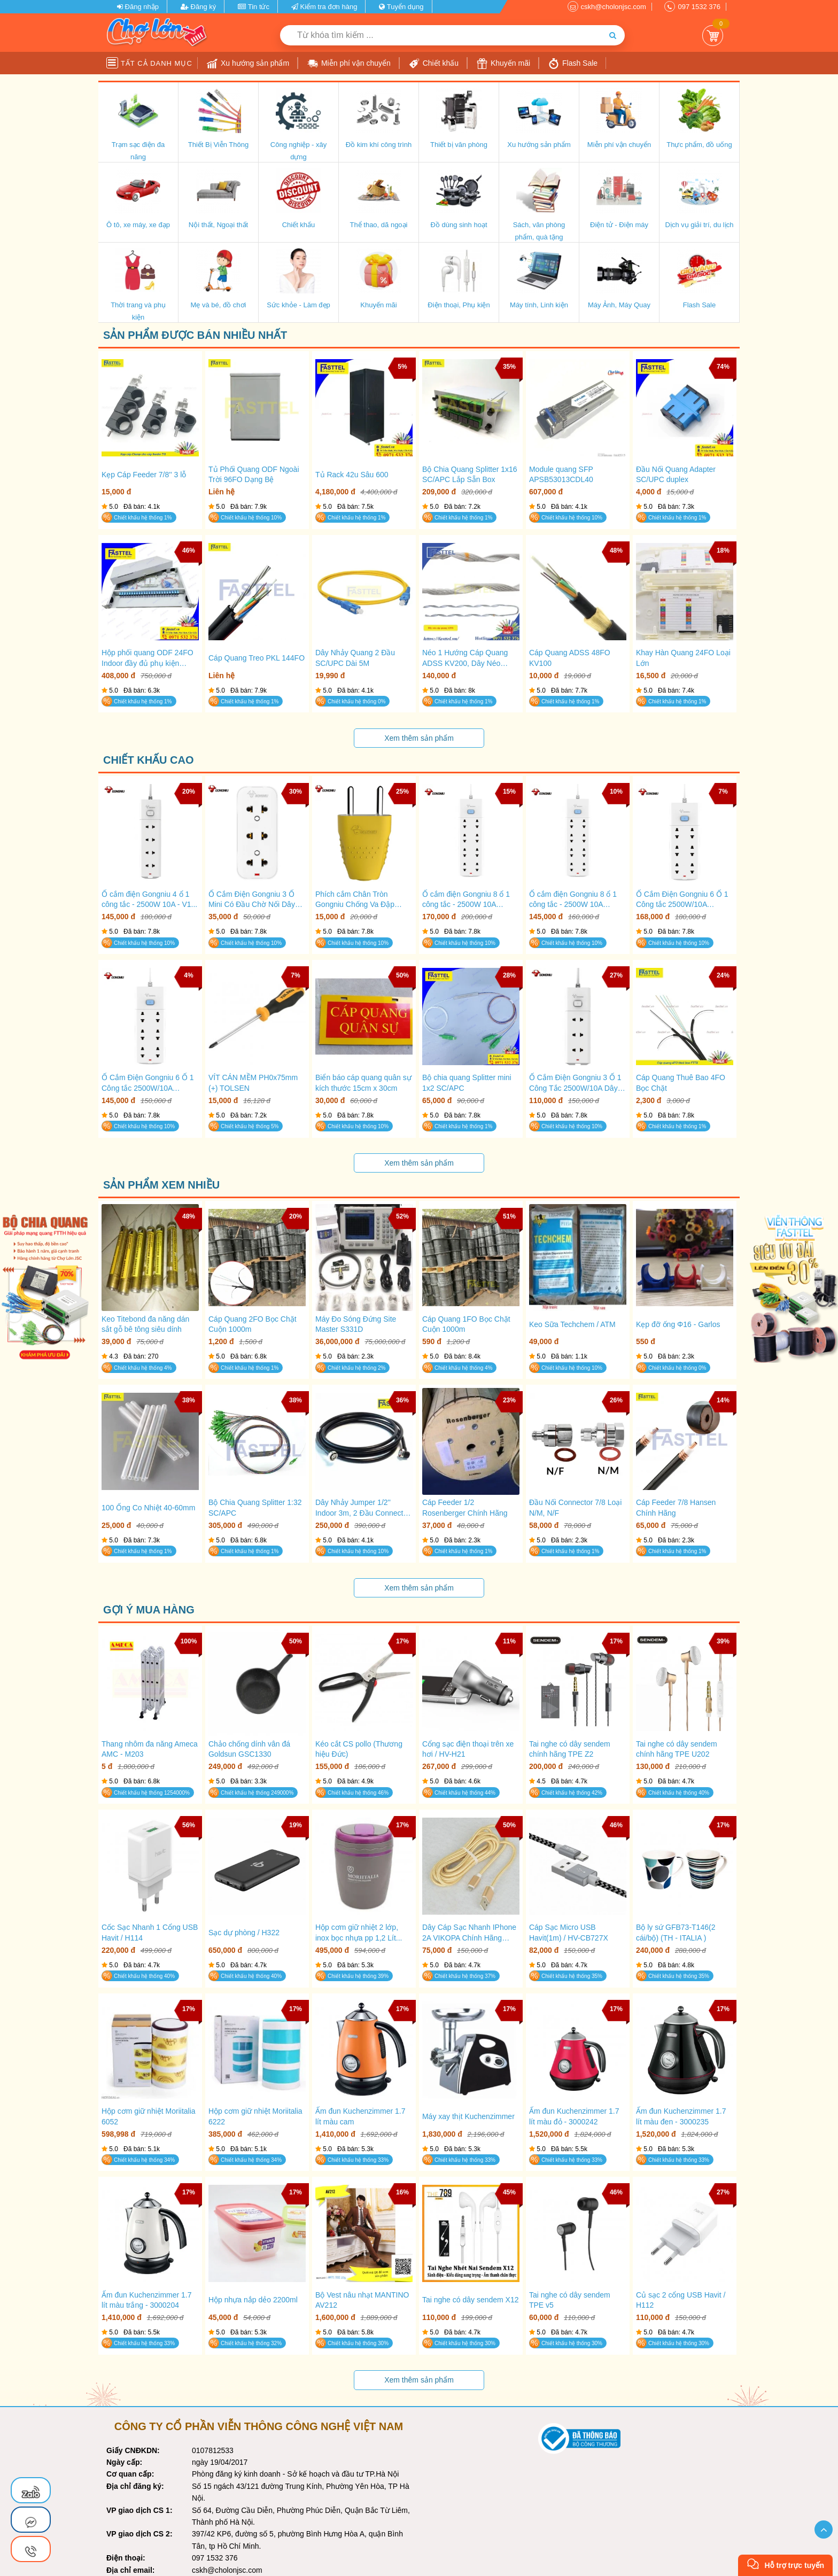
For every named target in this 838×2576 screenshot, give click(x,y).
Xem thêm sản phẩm (419, 738)
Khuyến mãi (503, 63)
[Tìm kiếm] (613, 35)
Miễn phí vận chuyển (349, 63)
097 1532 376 (699, 7)
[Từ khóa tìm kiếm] (440, 35)
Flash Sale (573, 63)
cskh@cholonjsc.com (613, 7)
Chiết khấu (434, 63)
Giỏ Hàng (712, 35)
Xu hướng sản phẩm (248, 63)
